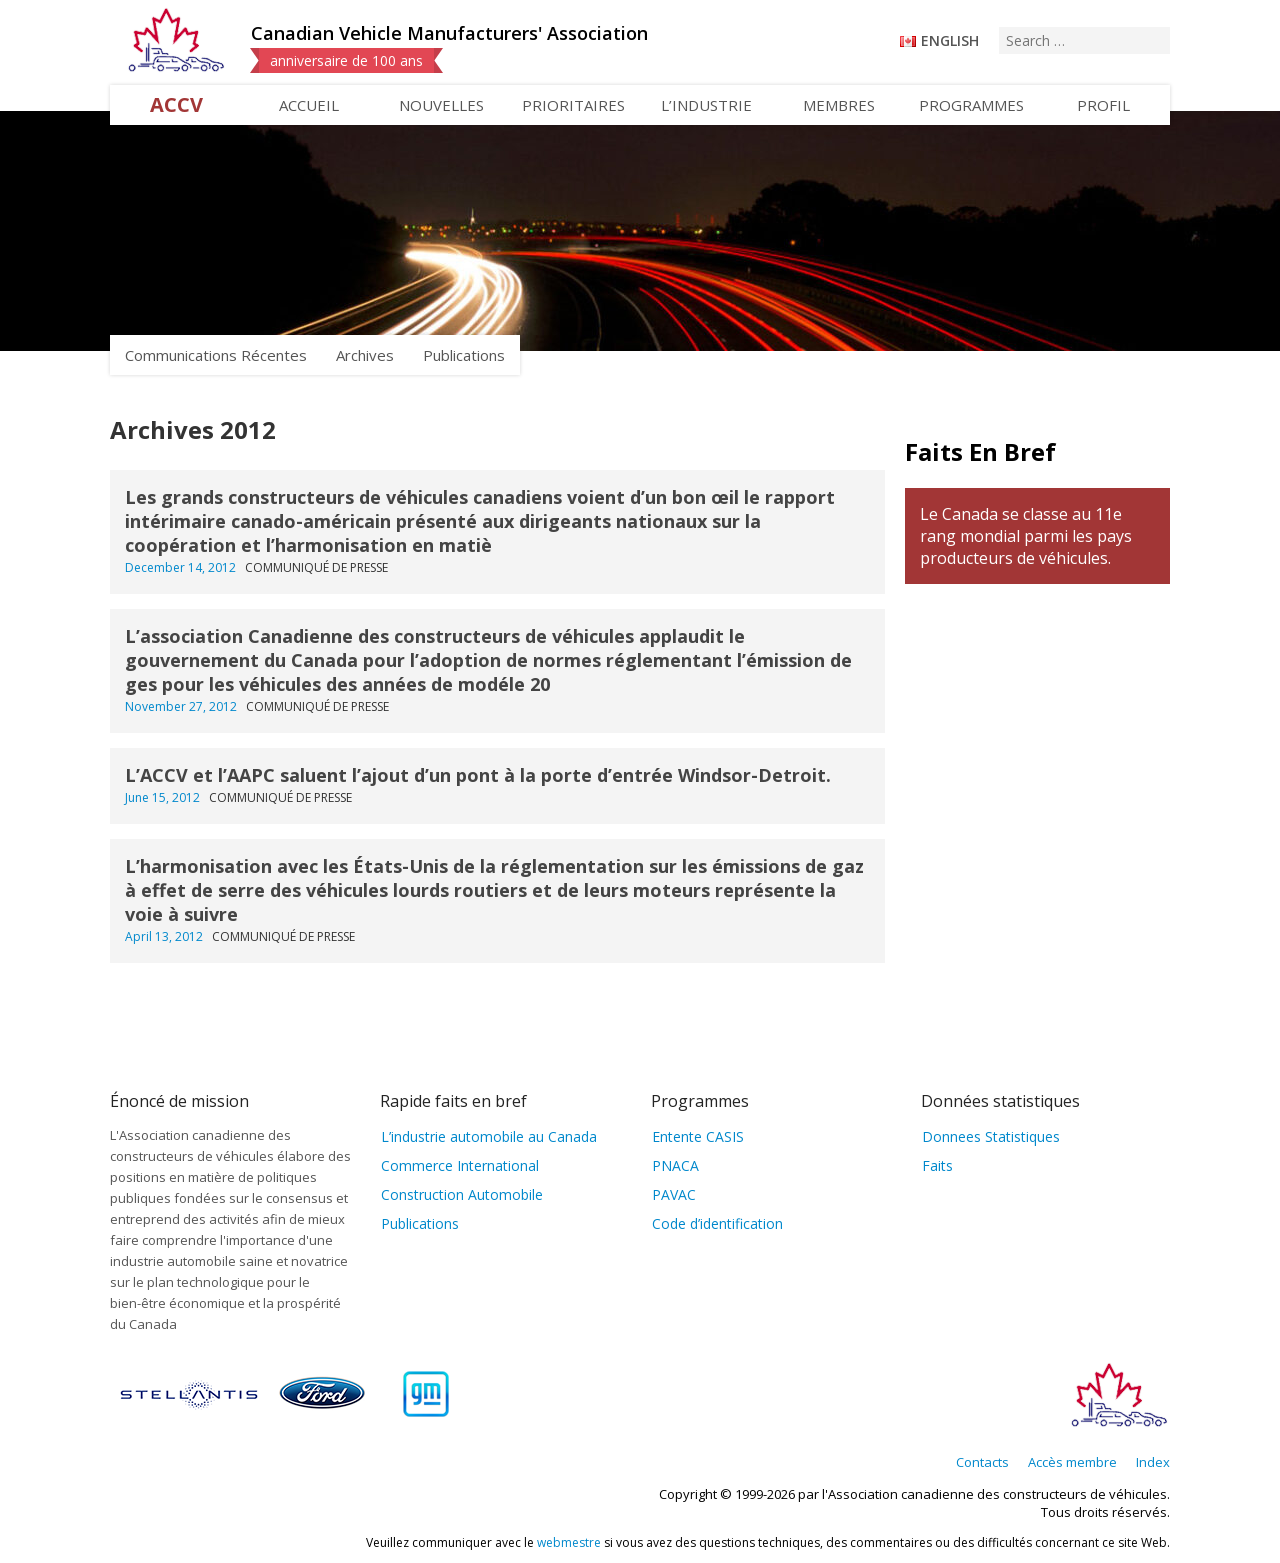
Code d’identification (717, 1223)
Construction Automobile (462, 1194)
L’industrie (706, 105)
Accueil (309, 105)
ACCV (176, 104)
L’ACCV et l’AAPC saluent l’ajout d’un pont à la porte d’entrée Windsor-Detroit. (478, 775)
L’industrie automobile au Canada (489, 1136)
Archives (365, 355)
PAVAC (674, 1194)
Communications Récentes (216, 355)
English (950, 40)
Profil (1103, 105)
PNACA (675, 1165)
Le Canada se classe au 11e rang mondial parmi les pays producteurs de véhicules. (1026, 536)
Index (1153, 1462)
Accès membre (1072, 1462)
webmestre (569, 1542)
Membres (839, 105)
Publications (464, 355)
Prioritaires (573, 105)
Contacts (982, 1462)
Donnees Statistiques (991, 1136)
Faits (937, 1165)
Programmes (971, 105)
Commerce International (460, 1165)
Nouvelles (441, 105)
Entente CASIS (698, 1136)
